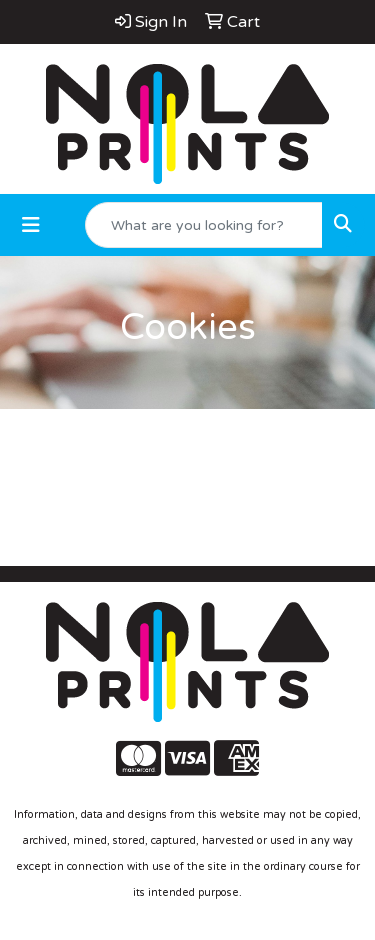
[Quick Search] (204, 225)
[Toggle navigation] (31, 225)
